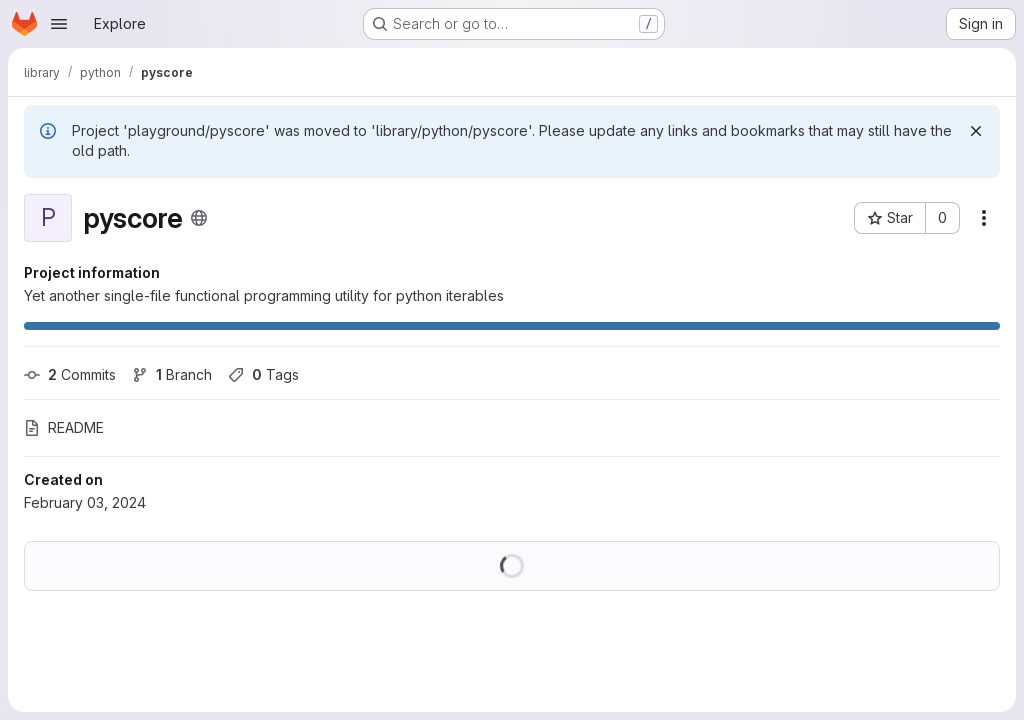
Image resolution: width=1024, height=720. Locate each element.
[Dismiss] (976, 131)
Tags (263, 374)
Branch (172, 374)
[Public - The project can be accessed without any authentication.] (199, 218)
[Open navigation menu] (59, 24)
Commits (70, 374)
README (64, 427)
